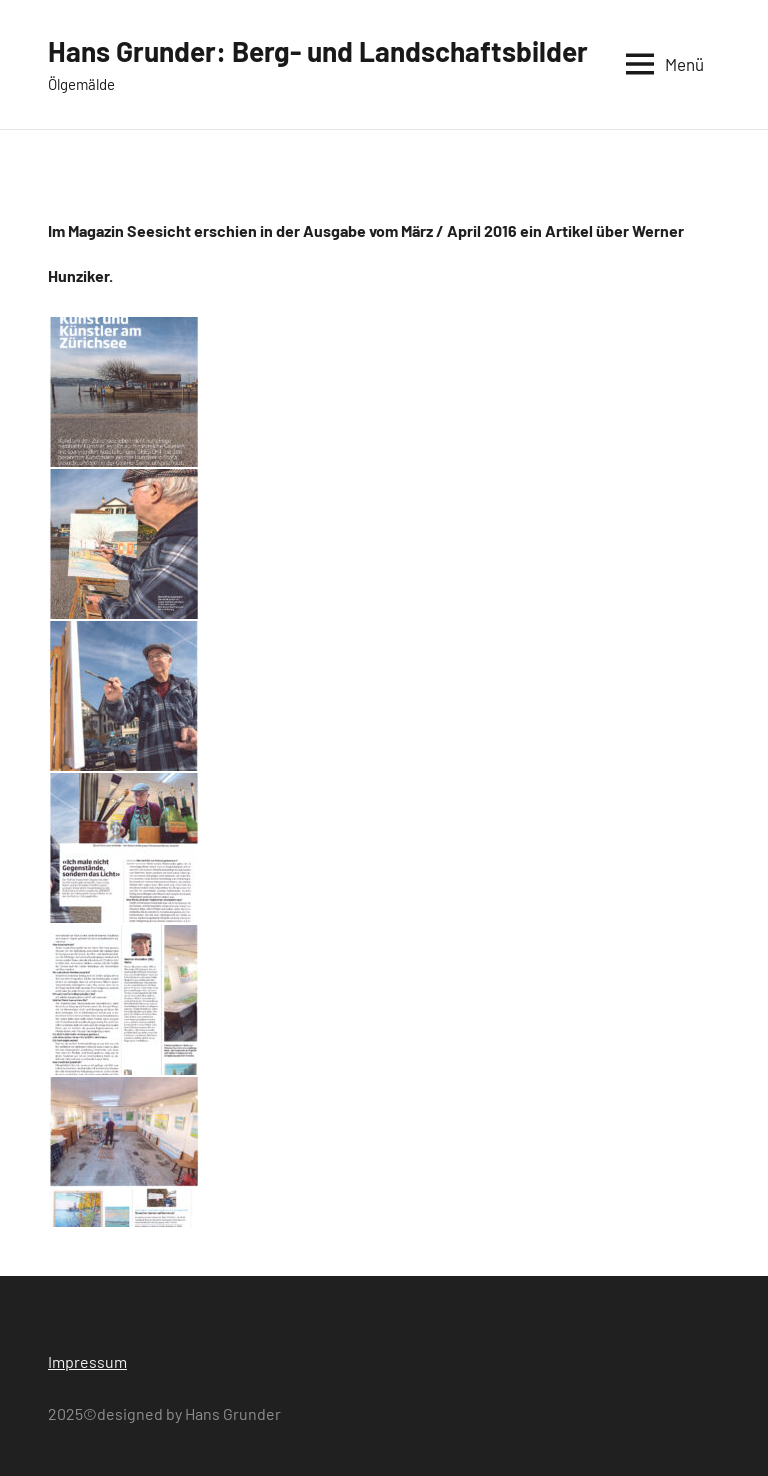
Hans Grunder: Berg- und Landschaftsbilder (318, 51)
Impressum (87, 1361)
